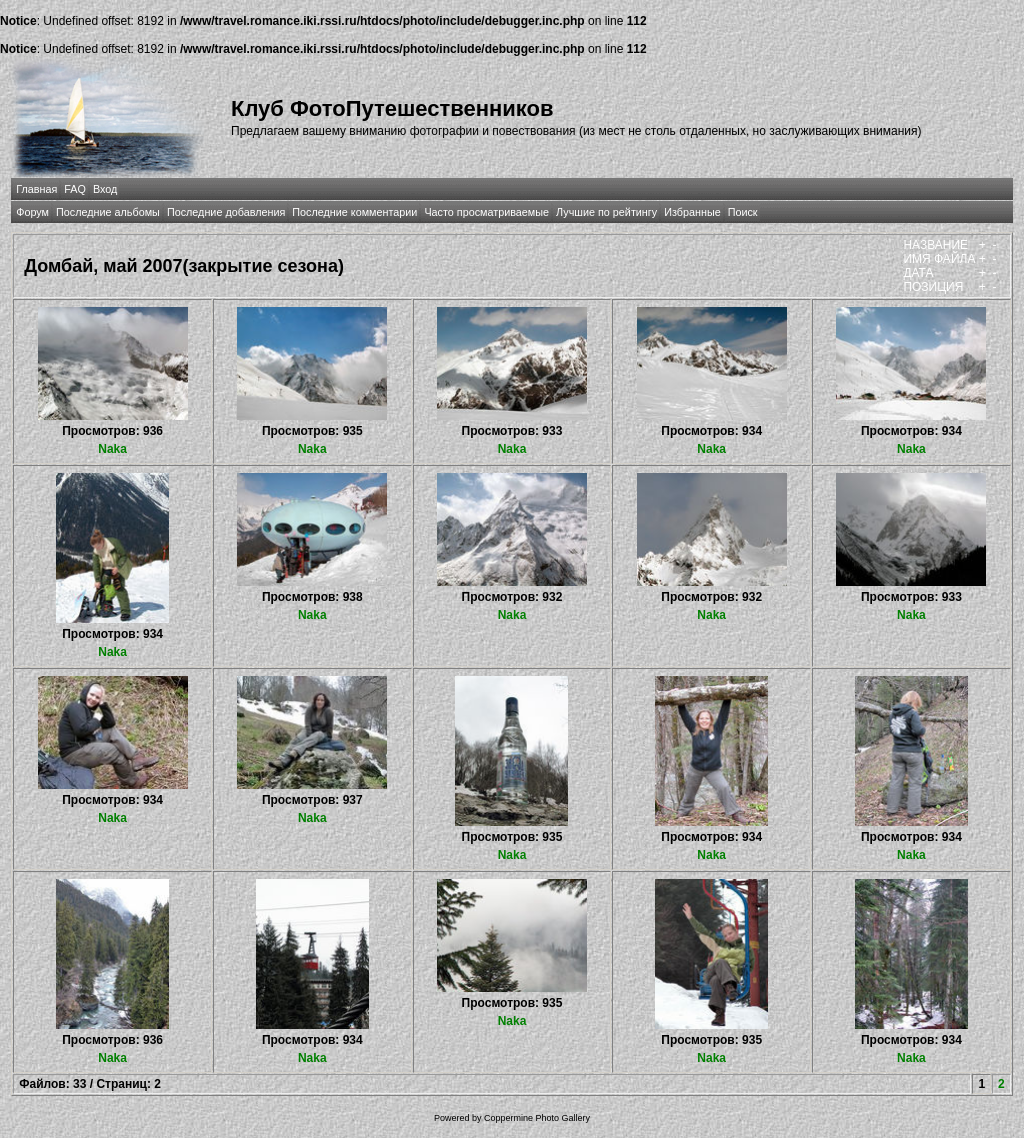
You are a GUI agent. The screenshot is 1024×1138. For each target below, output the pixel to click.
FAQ (75, 189)
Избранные (692, 212)
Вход (105, 189)
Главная (36, 189)
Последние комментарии (354, 212)
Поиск (743, 212)
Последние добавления (226, 212)
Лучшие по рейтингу (606, 212)
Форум (32, 212)
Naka (112, 449)
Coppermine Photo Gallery (537, 1118)
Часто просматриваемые (486, 212)
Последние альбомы (108, 212)
